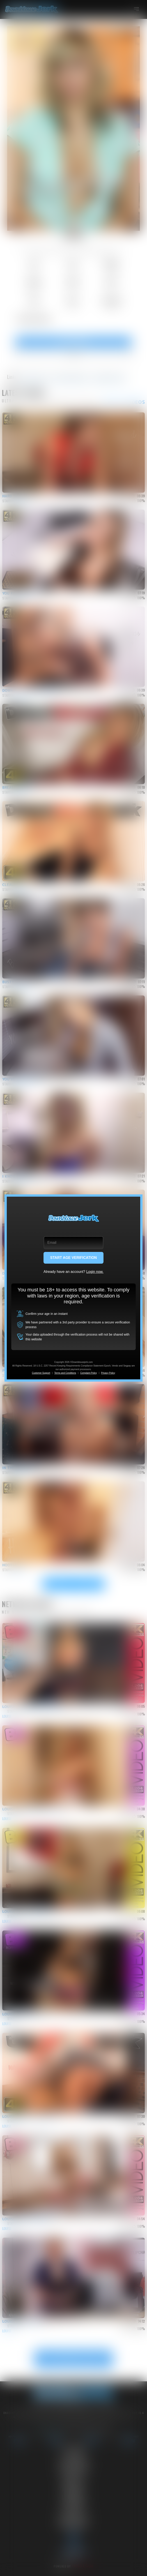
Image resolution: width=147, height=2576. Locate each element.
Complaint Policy (88, 1373)
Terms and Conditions (65, 1373)
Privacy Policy (108, 1373)
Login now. (94, 1272)
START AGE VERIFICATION (73, 1258)
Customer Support (41, 1373)
